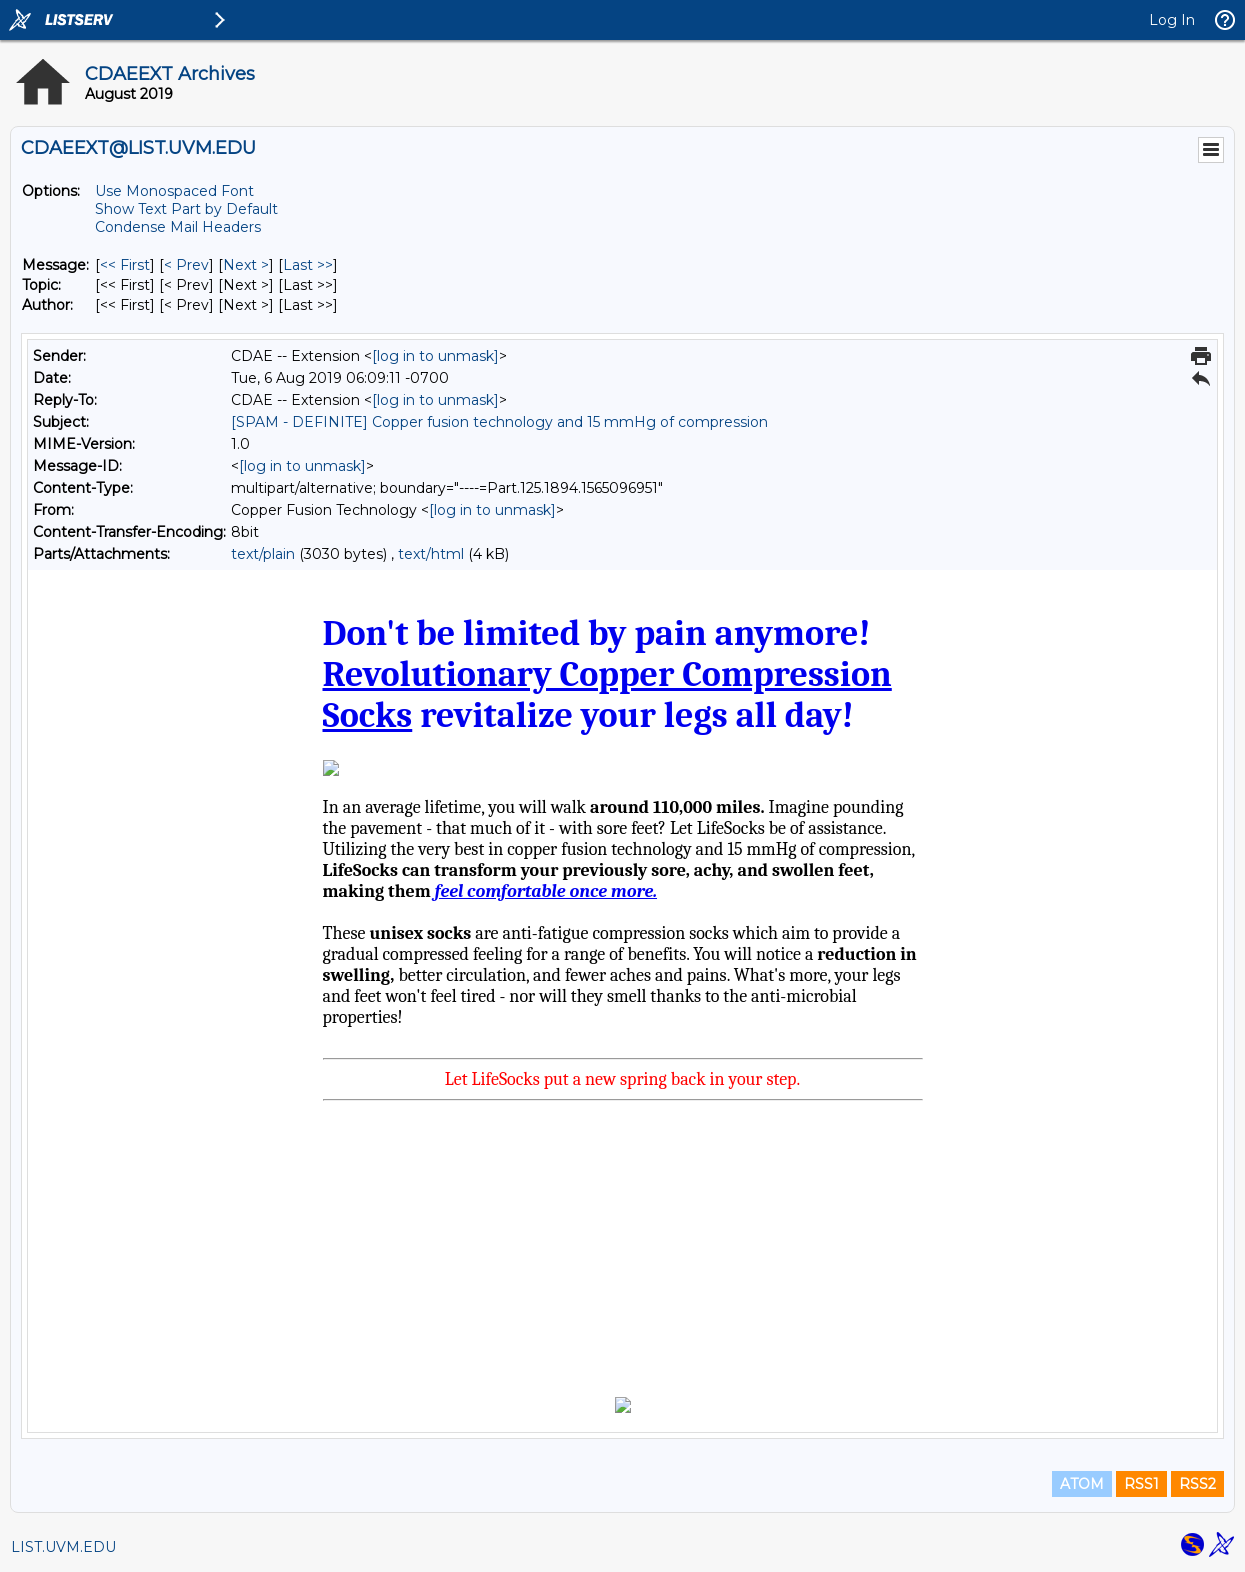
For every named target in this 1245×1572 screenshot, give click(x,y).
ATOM (1082, 1484)
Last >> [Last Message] (308, 265)
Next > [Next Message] (246, 265)
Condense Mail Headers (178, 227)
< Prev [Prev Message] (186, 265)
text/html (431, 554)
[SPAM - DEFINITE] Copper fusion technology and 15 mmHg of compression (499, 422)
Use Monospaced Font (174, 191)
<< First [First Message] (125, 265)
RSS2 (1197, 1484)
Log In (1172, 20)
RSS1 (1141, 1484)
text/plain (263, 554)
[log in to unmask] (435, 356)
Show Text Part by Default (186, 209)
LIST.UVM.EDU (63, 1547)
